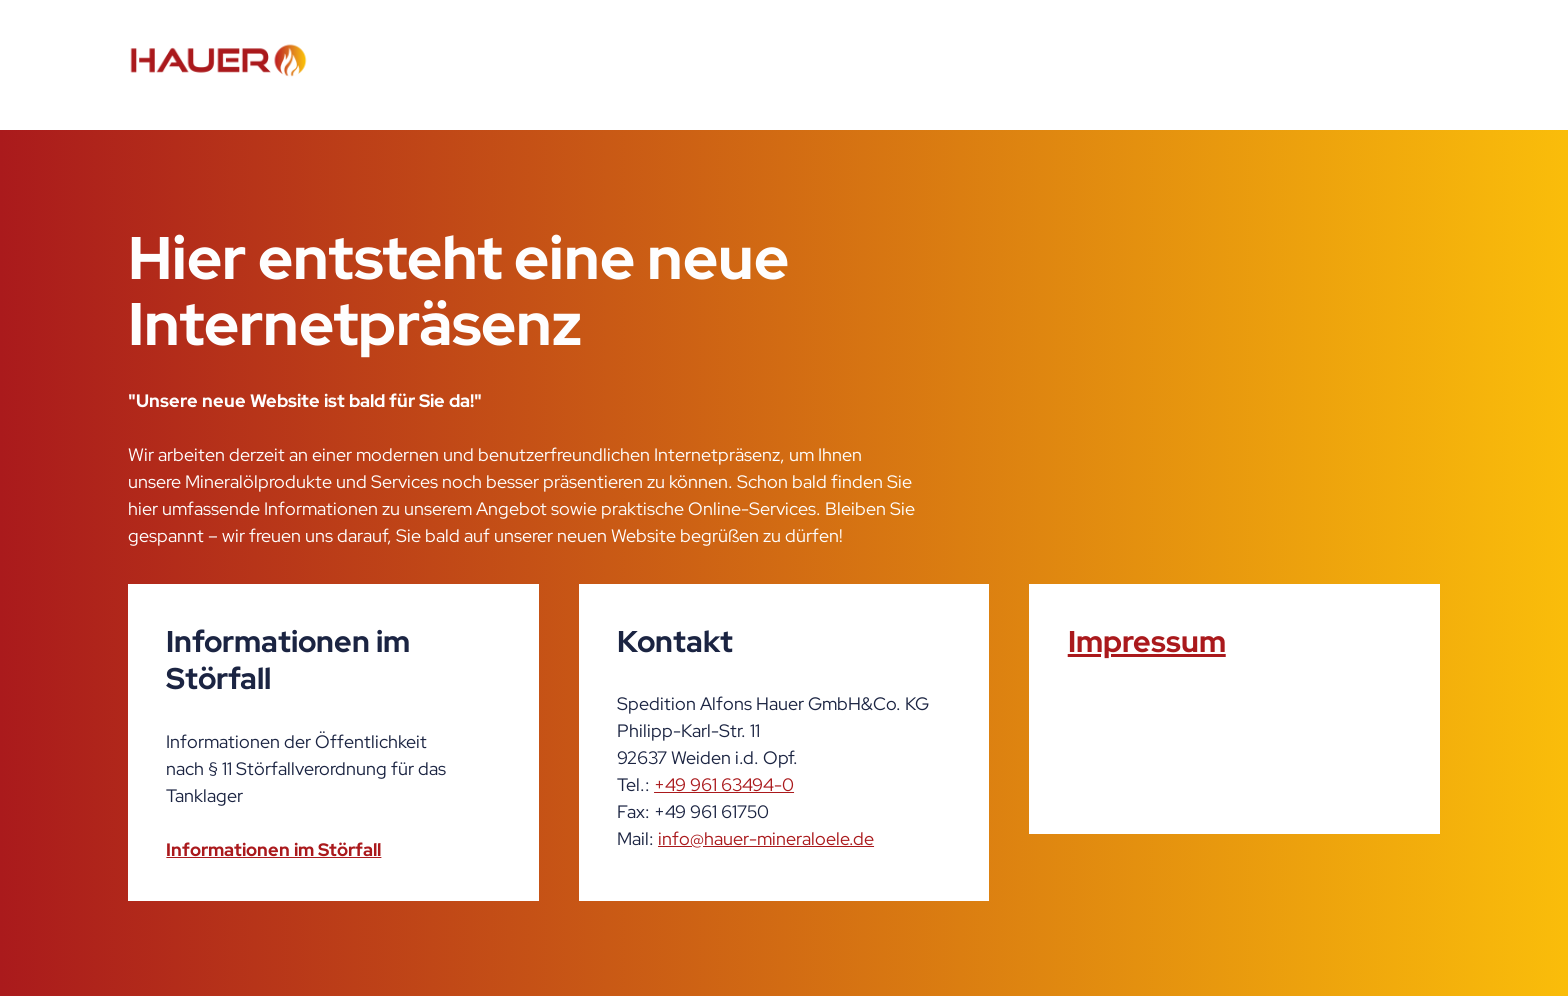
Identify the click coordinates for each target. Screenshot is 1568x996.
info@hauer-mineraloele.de (766, 838)
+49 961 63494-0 (724, 784)
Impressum (1147, 641)
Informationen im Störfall (273, 849)
